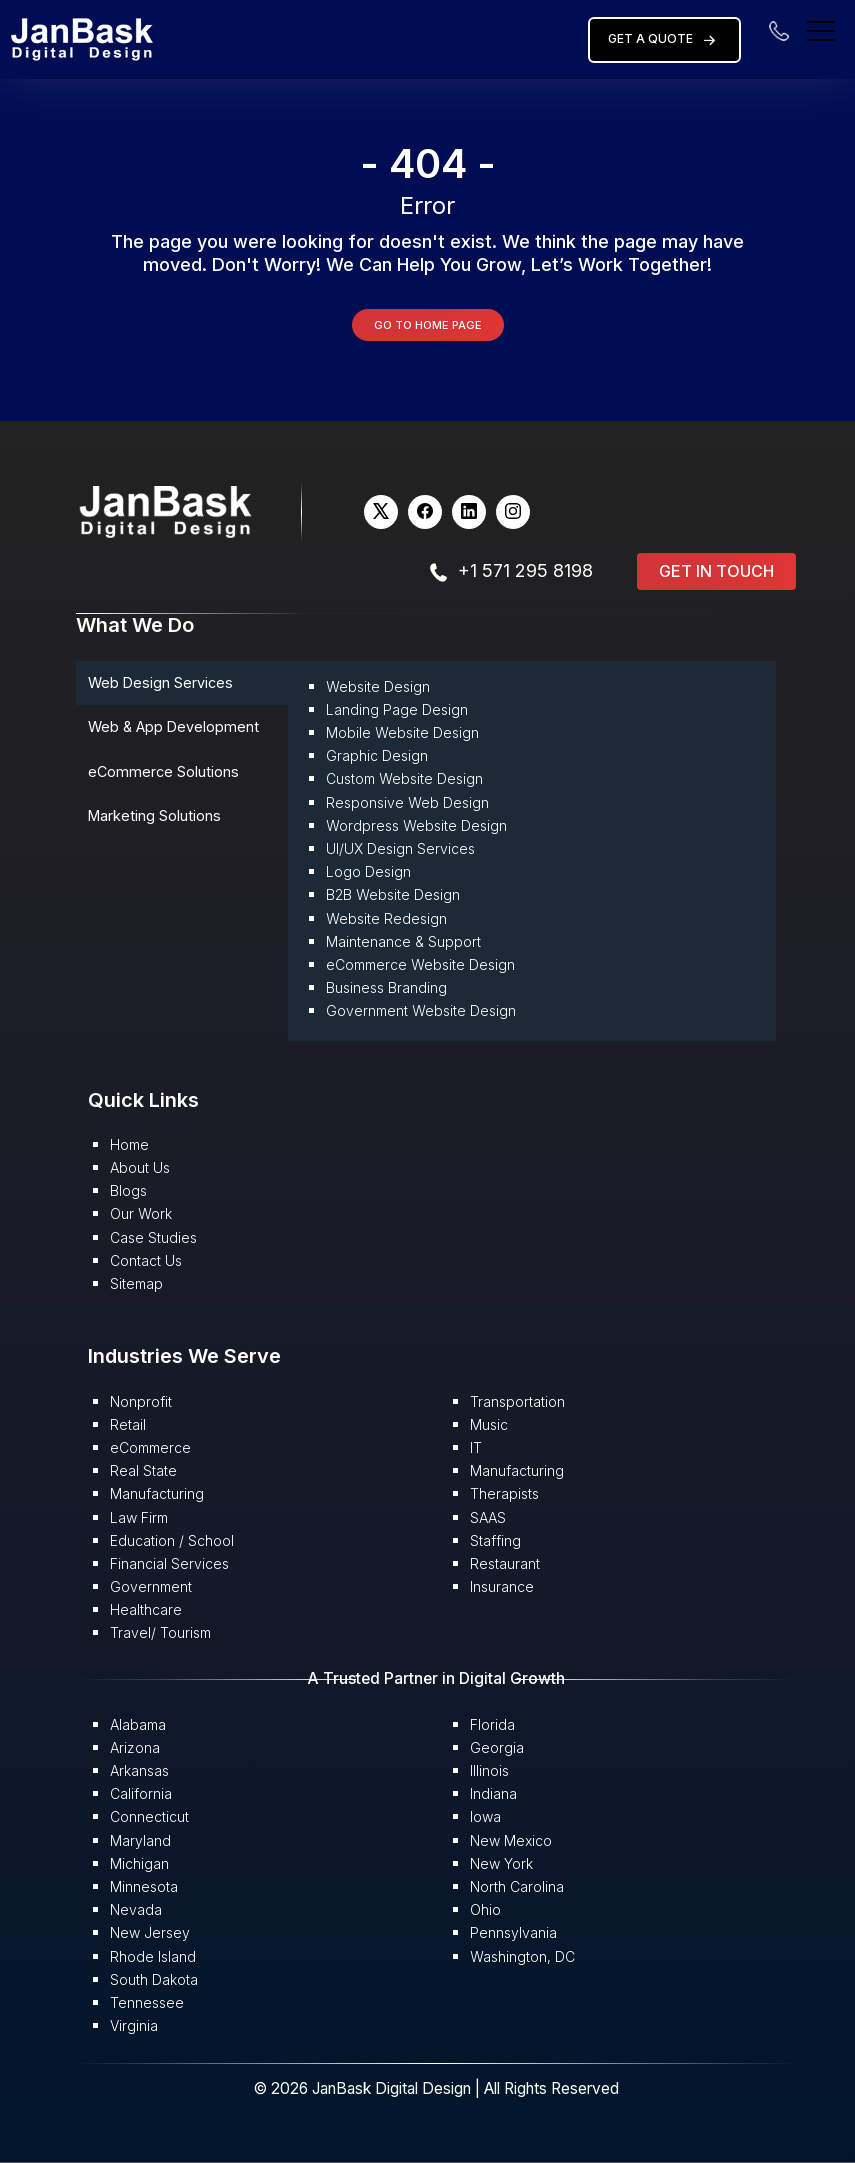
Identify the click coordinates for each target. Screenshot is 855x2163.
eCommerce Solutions (163, 771)
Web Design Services (160, 682)
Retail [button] (128, 1424)
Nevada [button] (136, 1909)
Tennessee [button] (147, 2002)
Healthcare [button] (146, 1609)
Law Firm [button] (139, 1517)
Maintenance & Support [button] (403, 941)
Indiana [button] (493, 1793)
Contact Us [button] (146, 1260)
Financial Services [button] (169, 1563)
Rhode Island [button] (153, 1956)
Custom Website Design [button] (404, 778)
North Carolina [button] (517, 1886)
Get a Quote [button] (664, 40)
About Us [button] (140, 1167)
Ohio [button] (485, 1909)
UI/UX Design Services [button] (400, 848)
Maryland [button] (140, 1840)
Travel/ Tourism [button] (160, 1632)
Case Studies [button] (153, 1237)
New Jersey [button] (150, 1932)
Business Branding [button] (386, 987)
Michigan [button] (139, 1863)
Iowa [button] (485, 1816)
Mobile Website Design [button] (402, 732)
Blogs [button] (128, 1190)
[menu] (821, 29)
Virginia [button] (134, 2025)
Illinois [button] (489, 1770)
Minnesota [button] (144, 1886)
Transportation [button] (517, 1401)
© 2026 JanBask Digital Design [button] (364, 2088)
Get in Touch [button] (716, 571)
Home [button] (129, 1144)
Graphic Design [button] (377, 755)
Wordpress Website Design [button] (416, 825)
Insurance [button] (502, 1586)
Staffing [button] (495, 1540)
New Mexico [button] (511, 1840)
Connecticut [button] (149, 1816)
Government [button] (151, 1586)
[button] (82, 38)
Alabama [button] (138, 1724)
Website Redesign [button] (386, 918)
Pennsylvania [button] (513, 1932)
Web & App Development (173, 726)
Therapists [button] (504, 1493)
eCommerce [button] (150, 1447)
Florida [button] (492, 1724)
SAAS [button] (488, 1517)
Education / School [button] (172, 1540)
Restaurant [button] (505, 1563)
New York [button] (501, 1863)
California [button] (141, 1793)
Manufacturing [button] (157, 1493)
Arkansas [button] (139, 1770)
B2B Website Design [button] (393, 894)
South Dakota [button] (154, 1979)
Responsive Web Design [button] (407, 802)
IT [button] (476, 1447)
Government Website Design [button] (421, 1010)
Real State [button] (143, 1470)
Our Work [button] (141, 1213)
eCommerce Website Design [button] (420, 964)
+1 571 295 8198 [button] (525, 570)
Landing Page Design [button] (397, 709)
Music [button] (489, 1424)
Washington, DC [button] (522, 1956)
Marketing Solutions (154, 815)
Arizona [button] (135, 1747)
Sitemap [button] (136, 1283)
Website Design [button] (378, 686)
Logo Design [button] (368, 871)
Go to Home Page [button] (428, 325)
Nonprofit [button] (141, 1401)
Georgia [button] (497, 1747)
